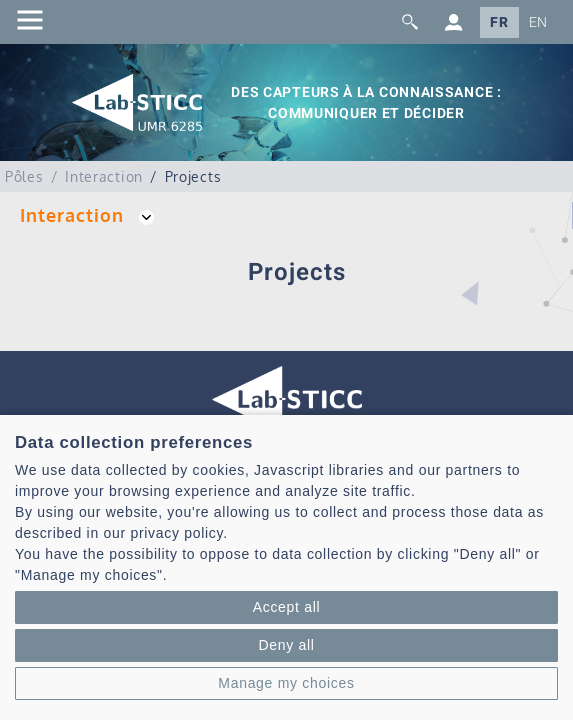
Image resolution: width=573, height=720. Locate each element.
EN (538, 22)
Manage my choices (286, 683)
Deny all (286, 645)
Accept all (287, 607)
